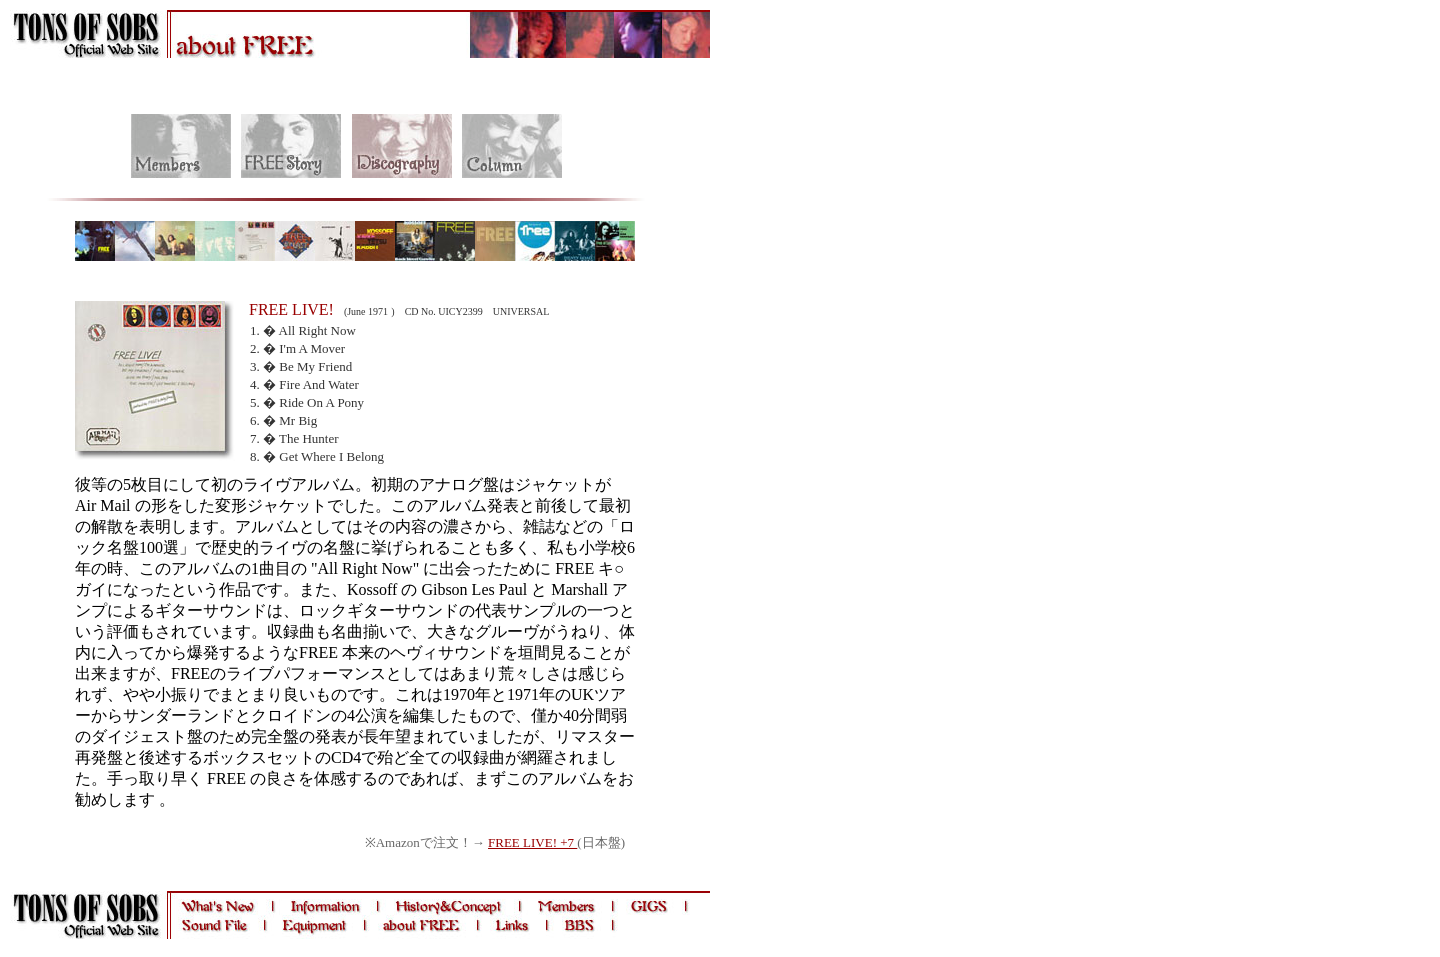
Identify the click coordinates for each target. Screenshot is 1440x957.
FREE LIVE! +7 (532, 842)
